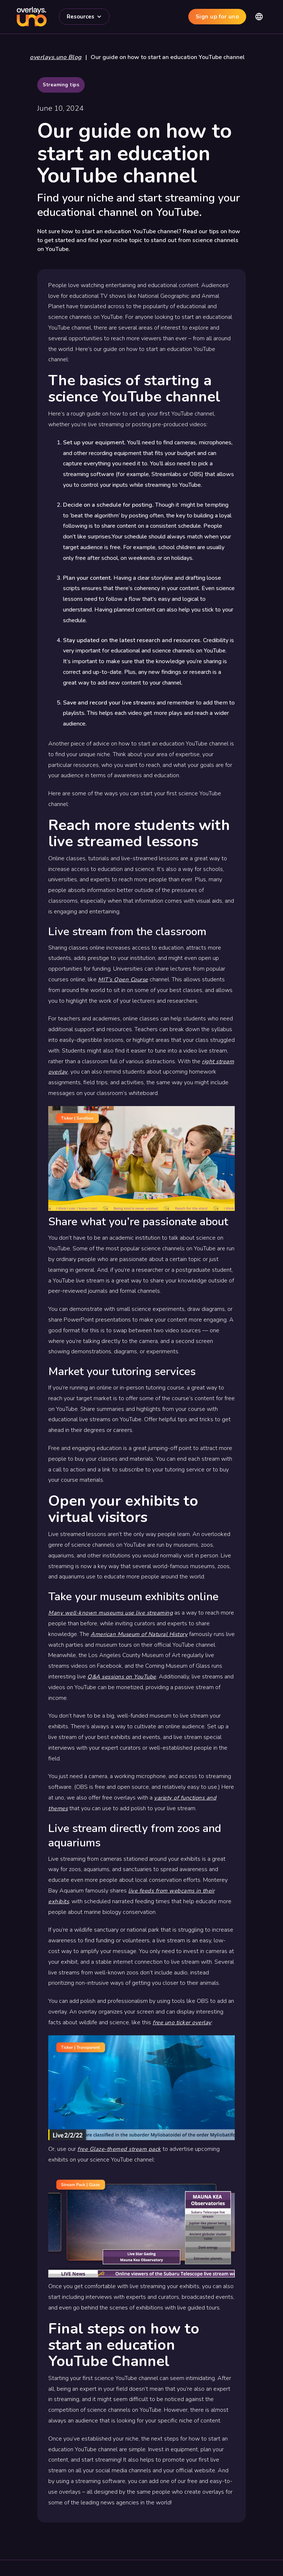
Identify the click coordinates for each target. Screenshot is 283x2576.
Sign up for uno (217, 16)
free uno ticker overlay (182, 2022)
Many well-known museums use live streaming (110, 1612)
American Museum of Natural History (139, 1634)
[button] (84, 16)
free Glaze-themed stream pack (119, 2149)
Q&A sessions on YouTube (121, 1676)
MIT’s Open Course (123, 979)
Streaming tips (61, 85)
